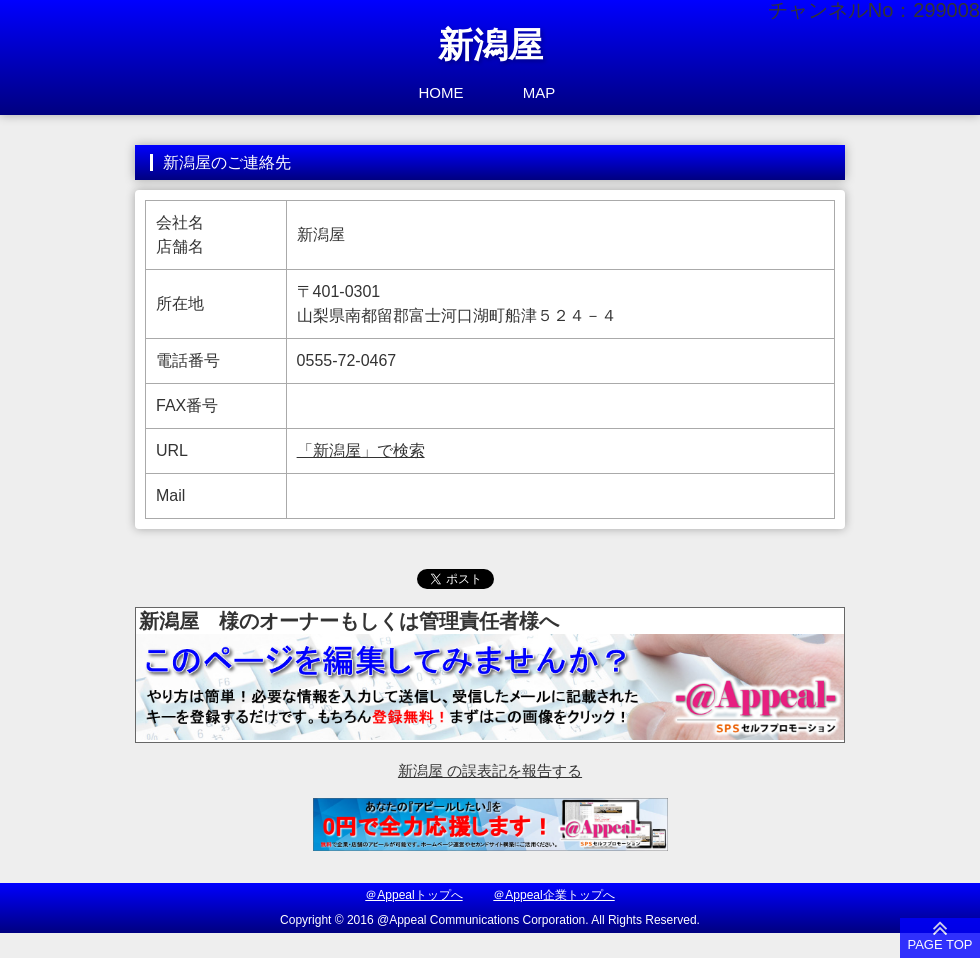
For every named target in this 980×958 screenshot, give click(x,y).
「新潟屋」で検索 (361, 450)
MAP (539, 92)
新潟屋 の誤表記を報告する (490, 770)
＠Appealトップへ (413, 895)
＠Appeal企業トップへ (553, 895)
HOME (441, 92)
